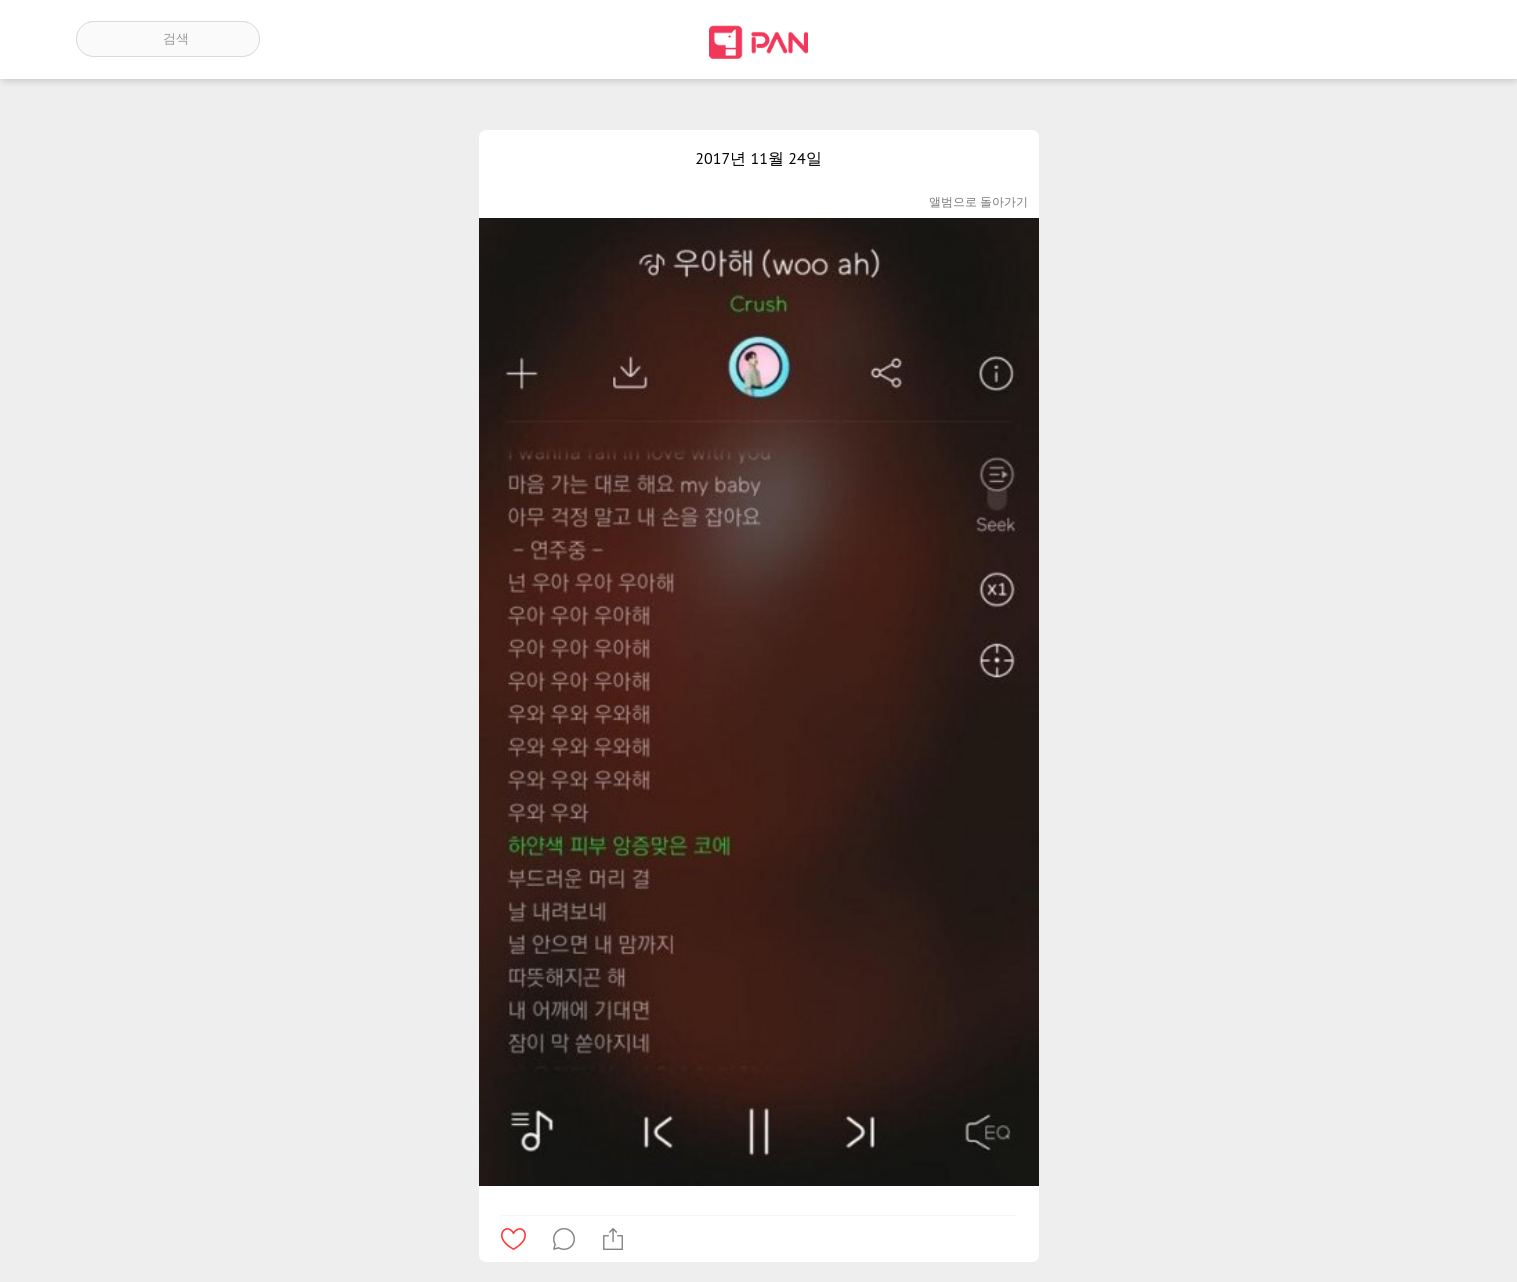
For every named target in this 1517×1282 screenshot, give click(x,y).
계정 (1413, 39)
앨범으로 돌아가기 (978, 201)
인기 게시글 (1355, 39)
